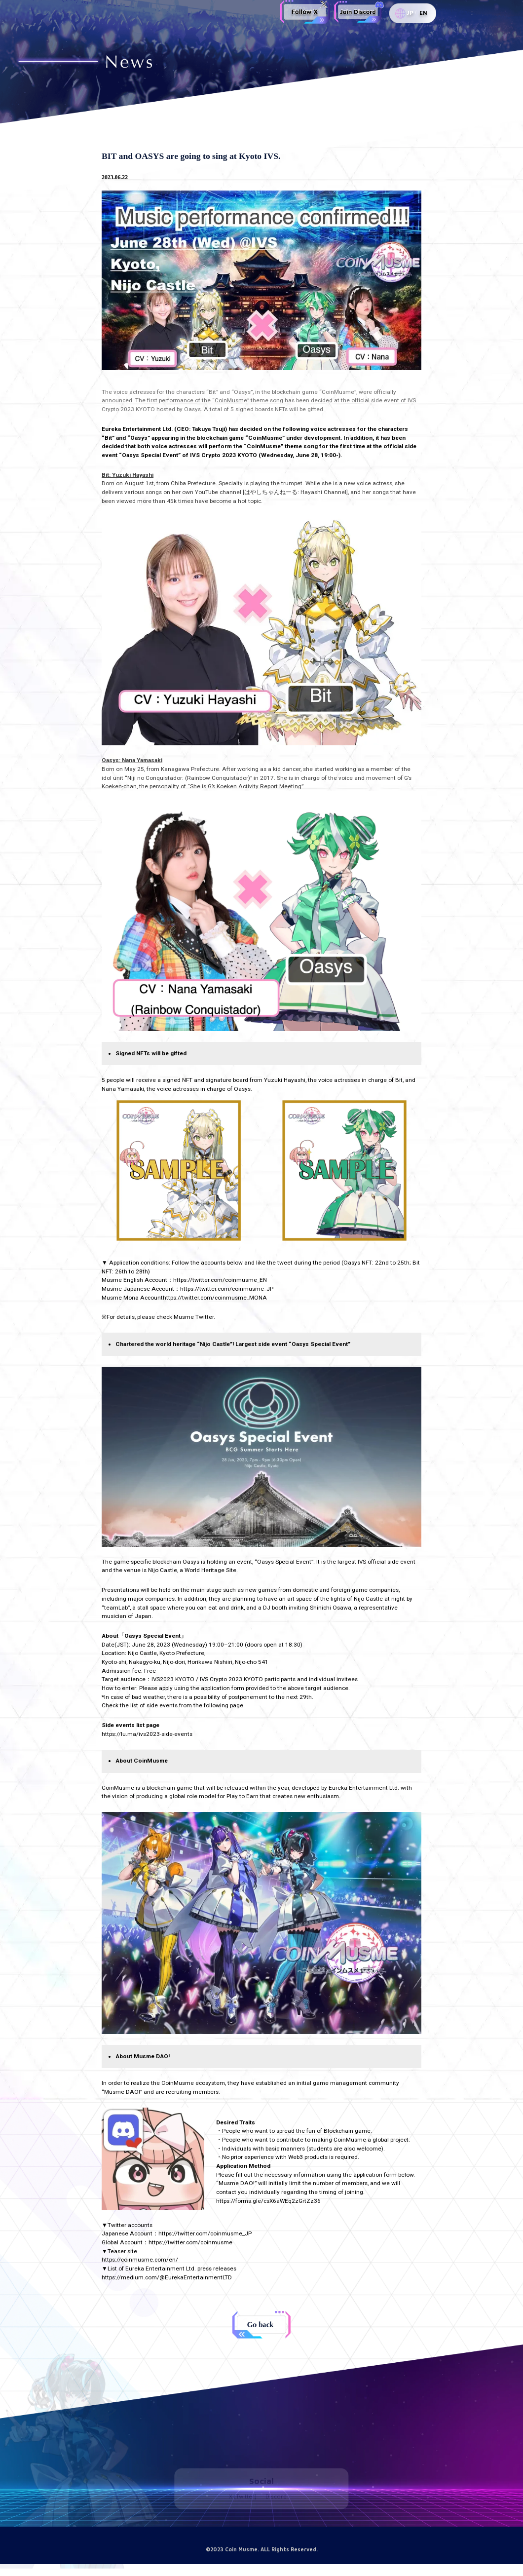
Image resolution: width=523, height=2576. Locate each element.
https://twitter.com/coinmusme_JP (205, 2233)
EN (423, 12)
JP (410, 12)
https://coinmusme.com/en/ (140, 2259)
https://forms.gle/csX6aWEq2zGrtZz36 (268, 2200)
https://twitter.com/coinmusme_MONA (215, 1297)
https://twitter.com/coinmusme (190, 2242)
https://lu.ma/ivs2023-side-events (147, 1733)
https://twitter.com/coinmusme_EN (220, 1279)
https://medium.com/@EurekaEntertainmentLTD (167, 2277)
